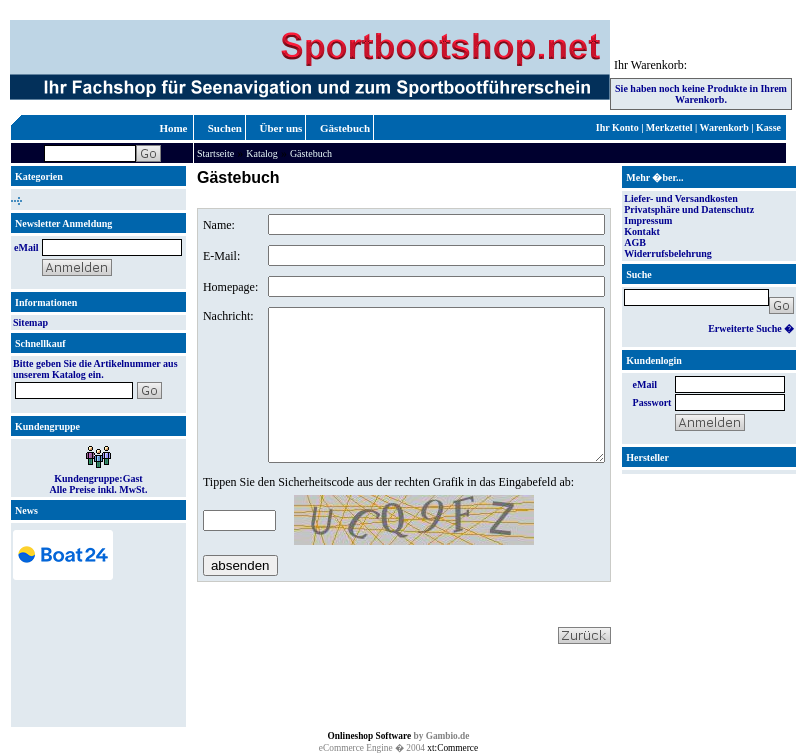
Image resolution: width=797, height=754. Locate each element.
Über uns (281, 128)
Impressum (648, 220)
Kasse (768, 127)
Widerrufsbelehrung (668, 253)
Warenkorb (724, 127)
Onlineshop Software (370, 736)
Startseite (215, 153)
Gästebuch (345, 128)
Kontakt (642, 231)
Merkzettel (669, 127)
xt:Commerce (452, 748)
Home (173, 128)
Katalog (262, 153)
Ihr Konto (617, 127)
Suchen (225, 128)
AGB (635, 242)
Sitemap (30, 322)
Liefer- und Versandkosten (681, 198)
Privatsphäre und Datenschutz (689, 209)
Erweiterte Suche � (751, 328)
